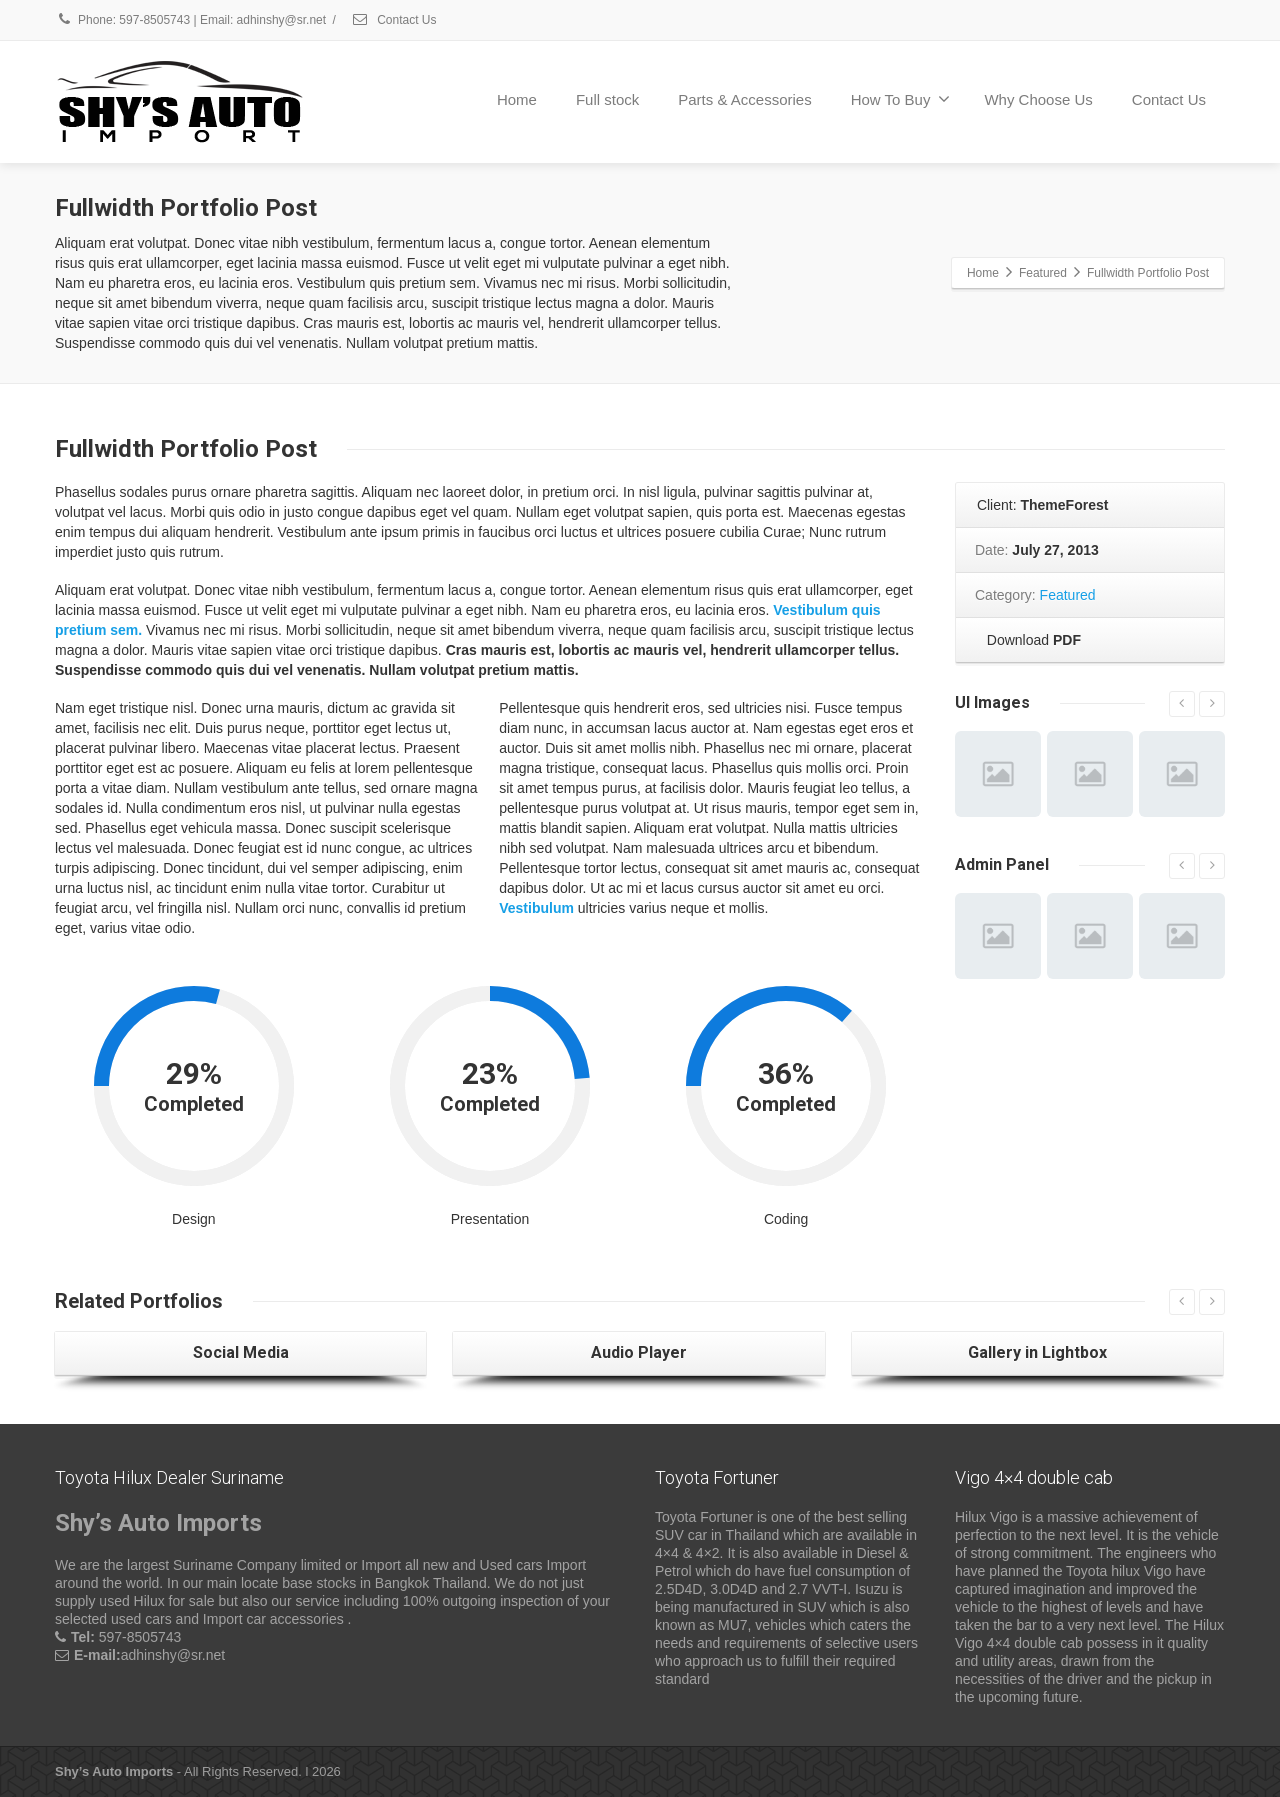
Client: (1041, 505)
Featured (1068, 595)
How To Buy (901, 99)
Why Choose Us (1038, 99)
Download (1030, 640)
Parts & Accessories (744, 99)
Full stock (607, 99)
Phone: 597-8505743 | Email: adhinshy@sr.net (190, 20)
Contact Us (394, 20)
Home (517, 99)
